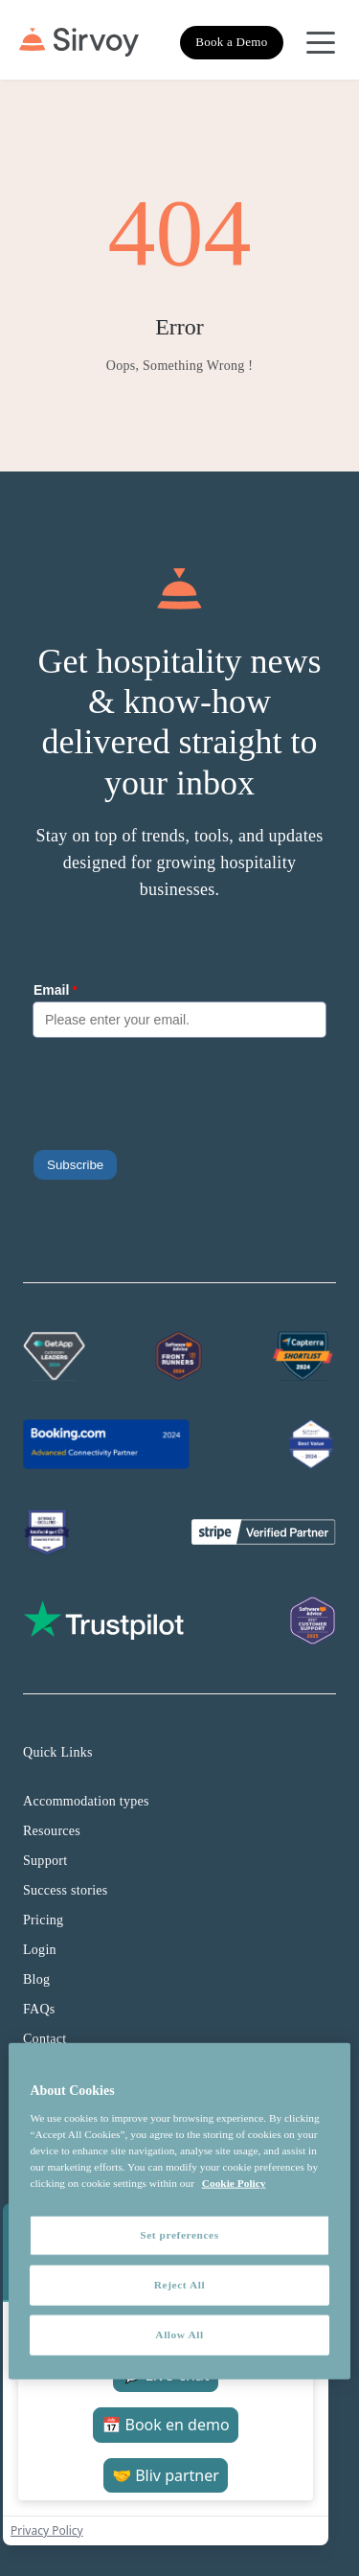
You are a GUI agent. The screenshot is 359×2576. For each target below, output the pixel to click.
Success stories (65, 1890)
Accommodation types (86, 1801)
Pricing (43, 1920)
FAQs (39, 2009)
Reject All (179, 2284)
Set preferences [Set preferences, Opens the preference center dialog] (179, 2235)
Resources (51, 1831)
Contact (45, 2039)
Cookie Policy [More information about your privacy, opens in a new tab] (234, 2183)
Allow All (179, 2334)
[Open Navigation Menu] (321, 42)
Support (45, 1860)
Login (39, 1950)
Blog (36, 1979)
